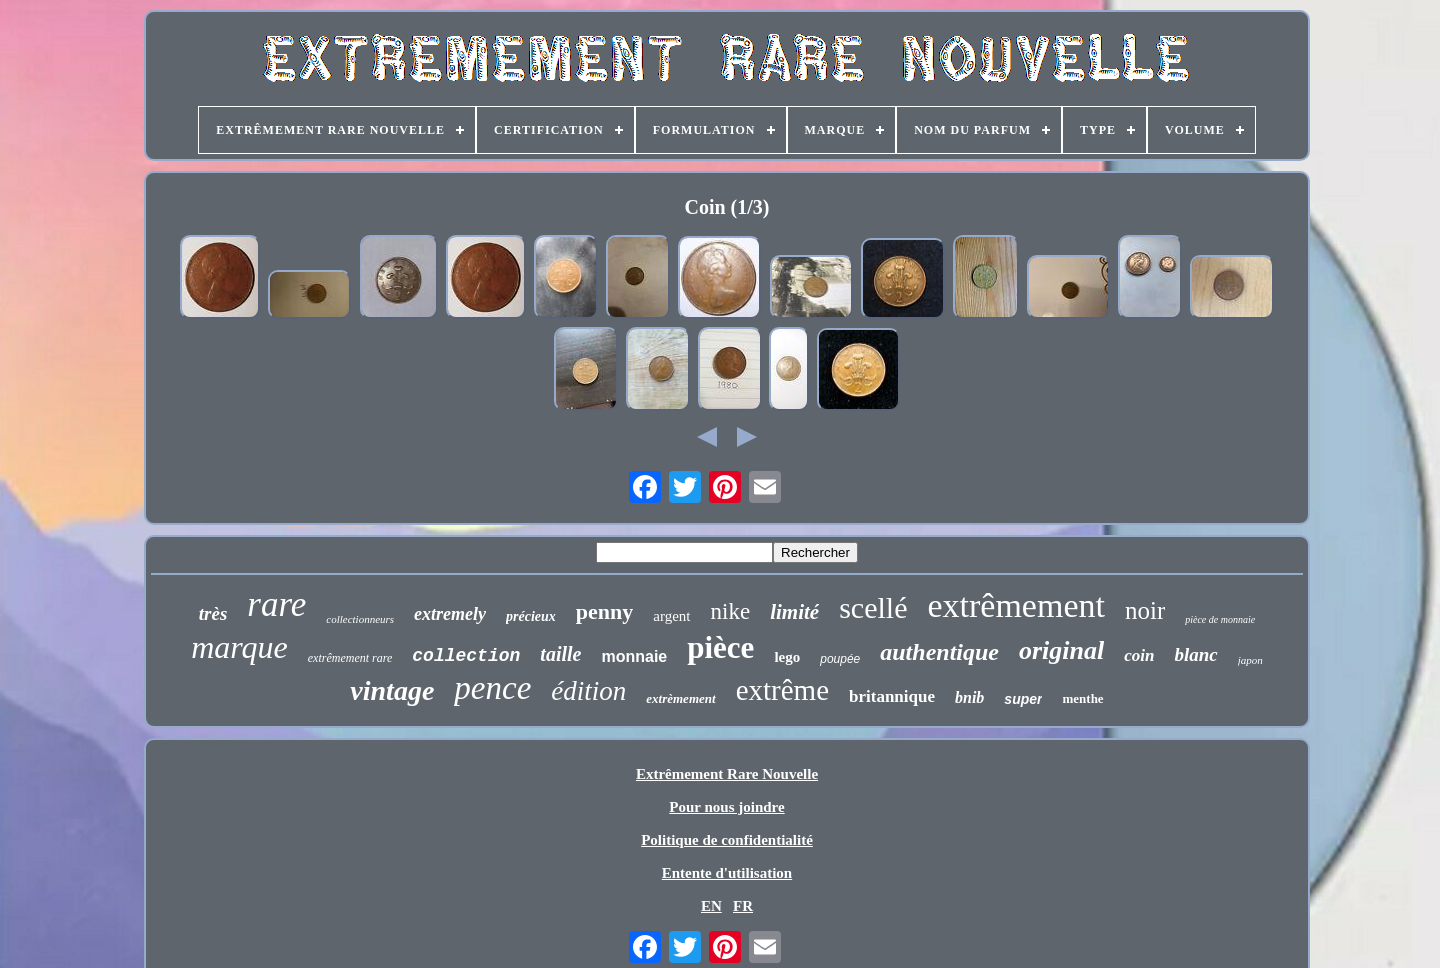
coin (1139, 655)
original (1061, 650)
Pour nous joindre (726, 807)
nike (731, 611)
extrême (782, 690)
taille (560, 654)
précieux (531, 616)
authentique (939, 652)
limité (794, 612)
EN (711, 906)
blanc (1195, 654)
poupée (840, 659)
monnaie (634, 656)
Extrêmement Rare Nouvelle (727, 774)
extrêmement (1015, 605)
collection (466, 656)
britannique (892, 696)
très (213, 613)
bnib (969, 697)
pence (492, 688)
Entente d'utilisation (727, 873)
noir (1145, 610)
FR (743, 906)
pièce (720, 647)
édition (588, 691)
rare (276, 604)
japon (1250, 660)
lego (787, 657)
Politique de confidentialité (727, 840)
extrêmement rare (350, 658)
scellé (873, 607)
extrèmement (680, 698)
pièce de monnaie (1220, 619)
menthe (1082, 698)
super (1023, 699)
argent (671, 616)
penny (604, 611)
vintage (392, 690)
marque (239, 647)
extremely (450, 614)
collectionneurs (360, 619)
